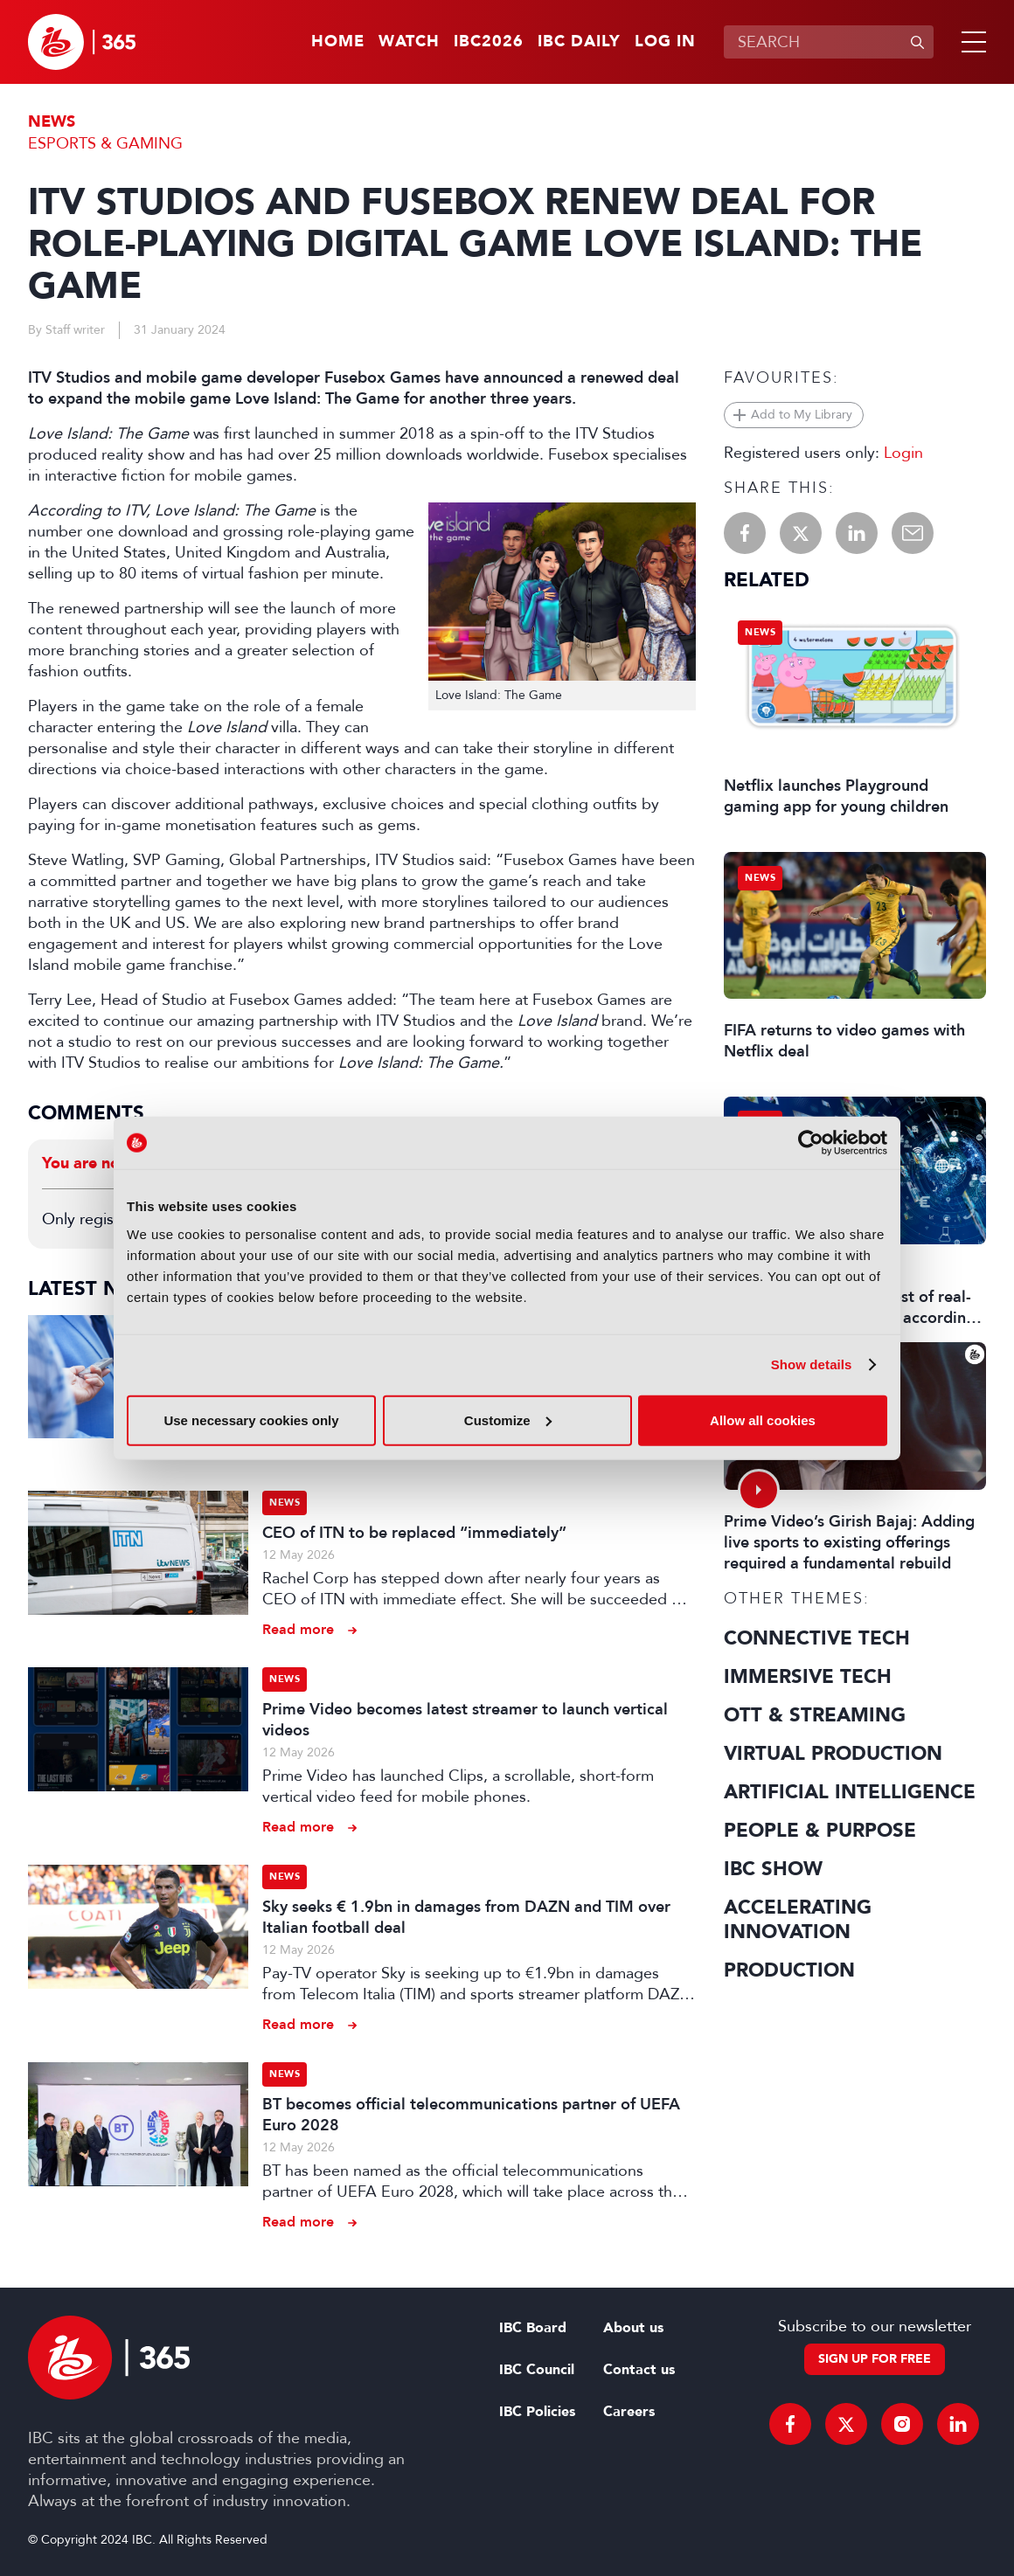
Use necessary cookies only (250, 1419)
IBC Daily (579, 42)
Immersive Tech (808, 1677)
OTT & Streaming (815, 1715)
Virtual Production (833, 1754)
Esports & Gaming (105, 143)
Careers (629, 2411)
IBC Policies (537, 2411)
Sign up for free (874, 2359)
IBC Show (773, 1869)
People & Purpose (820, 1831)
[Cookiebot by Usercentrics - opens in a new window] (810, 1143)
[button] (970, 41)
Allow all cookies (763, 1419)
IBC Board (532, 2327)
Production (789, 1970)
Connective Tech (817, 1638)
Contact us (639, 2369)
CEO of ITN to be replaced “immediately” (414, 1532)
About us (633, 2327)
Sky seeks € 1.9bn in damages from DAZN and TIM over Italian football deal (466, 1917)
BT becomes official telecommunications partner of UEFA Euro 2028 (471, 2115)
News (51, 122)
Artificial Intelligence (850, 1792)
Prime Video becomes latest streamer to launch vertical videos (465, 1720)
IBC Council (536, 2369)
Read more (298, 1629)
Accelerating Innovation (798, 1919)
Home (338, 42)
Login (903, 452)
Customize (508, 1419)
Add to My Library (801, 414)
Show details (811, 1364)
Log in (665, 42)
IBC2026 (489, 42)
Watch (409, 42)
